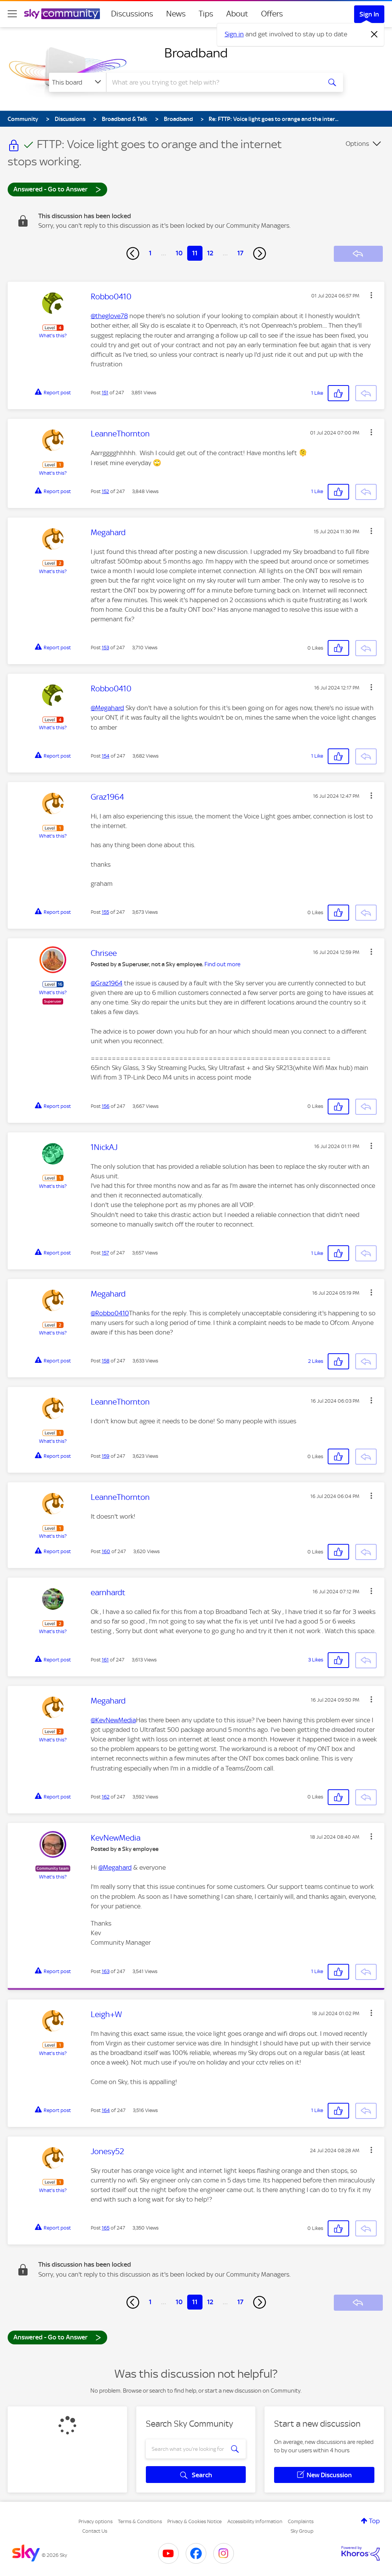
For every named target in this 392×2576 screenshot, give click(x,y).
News (176, 13)
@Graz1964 (106, 983)
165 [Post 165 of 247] (105, 2228)
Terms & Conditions (140, 2521)
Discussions (132, 13)
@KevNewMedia (113, 1720)
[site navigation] (12, 13)
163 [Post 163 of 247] (105, 1971)
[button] (371, 295)
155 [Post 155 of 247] (105, 912)
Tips (206, 13)
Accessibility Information (255, 2521)
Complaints (301, 2521)
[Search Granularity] (77, 82)
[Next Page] (259, 253)
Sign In (369, 14)
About (237, 13)
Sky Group (302, 2531)
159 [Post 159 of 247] (105, 1456)
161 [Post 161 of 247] (105, 1660)
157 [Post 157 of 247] (105, 1253)
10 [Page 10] (179, 253)
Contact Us (94, 2531)
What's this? (53, 335)
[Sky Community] (62, 14)
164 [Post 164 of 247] (106, 2110)
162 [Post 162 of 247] (105, 1797)
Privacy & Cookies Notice (194, 2521)
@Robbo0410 (110, 1313)
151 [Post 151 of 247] (105, 392)
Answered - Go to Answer (57, 189)
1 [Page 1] (150, 253)
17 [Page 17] (240, 253)
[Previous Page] (132, 253)
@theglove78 (109, 316)
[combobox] (212, 82)
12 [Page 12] (210, 253)
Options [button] (357, 143)
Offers (272, 13)
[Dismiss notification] (374, 34)
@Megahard (107, 708)
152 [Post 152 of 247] (105, 491)
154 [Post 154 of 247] (105, 756)
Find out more (222, 964)
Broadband (196, 52)
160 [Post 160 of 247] (106, 1551)
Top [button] (374, 2521)
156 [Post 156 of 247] (105, 1106)
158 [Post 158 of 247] (105, 1361)
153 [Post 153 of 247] (105, 647)
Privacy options (95, 2521)
